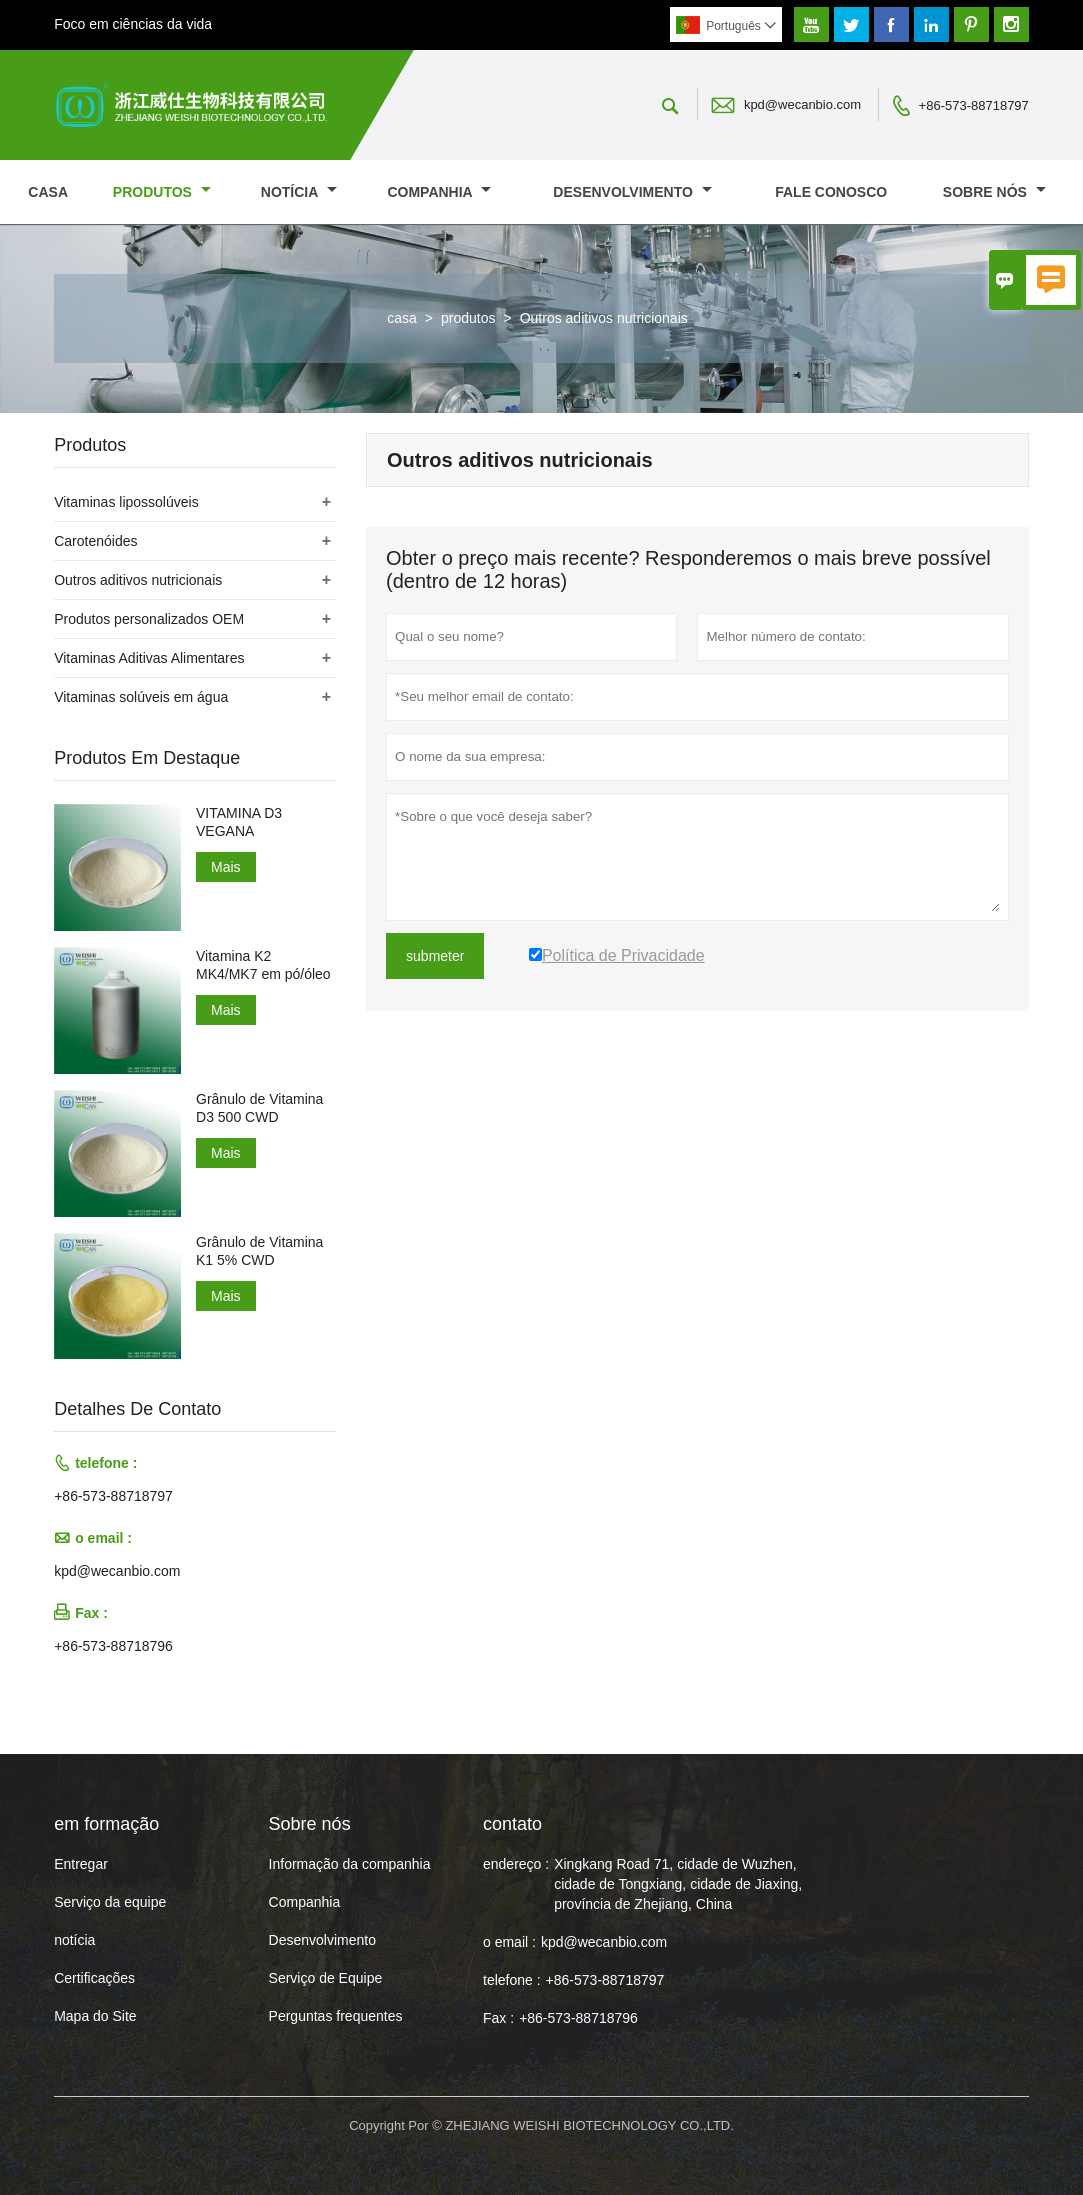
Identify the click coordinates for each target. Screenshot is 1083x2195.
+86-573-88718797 (974, 105)
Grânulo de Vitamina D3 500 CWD (259, 1108)
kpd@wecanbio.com (802, 104)
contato (512, 1824)
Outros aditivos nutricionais (138, 580)
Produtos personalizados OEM (149, 619)
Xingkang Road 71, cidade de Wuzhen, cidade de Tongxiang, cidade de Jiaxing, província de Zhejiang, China (678, 1884)
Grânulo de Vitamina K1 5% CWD (259, 1251)
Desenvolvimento (632, 192)
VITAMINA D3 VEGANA (239, 822)
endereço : (516, 1864)
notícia (299, 192)
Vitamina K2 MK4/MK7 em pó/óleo (263, 965)
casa (48, 192)
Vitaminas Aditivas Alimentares (149, 658)
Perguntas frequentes (336, 2016)
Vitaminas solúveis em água (141, 697)
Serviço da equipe (110, 1902)
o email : (509, 1942)
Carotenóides (95, 541)
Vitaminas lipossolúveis (126, 502)
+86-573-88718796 (113, 1646)
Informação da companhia (350, 1864)
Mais (226, 867)
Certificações (94, 1978)
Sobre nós (994, 192)
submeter (435, 956)
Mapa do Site (95, 2016)
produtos (162, 192)
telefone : (512, 1980)
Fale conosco (831, 192)
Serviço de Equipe (326, 1978)
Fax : (498, 2018)
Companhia (439, 192)
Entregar (81, 1864)
